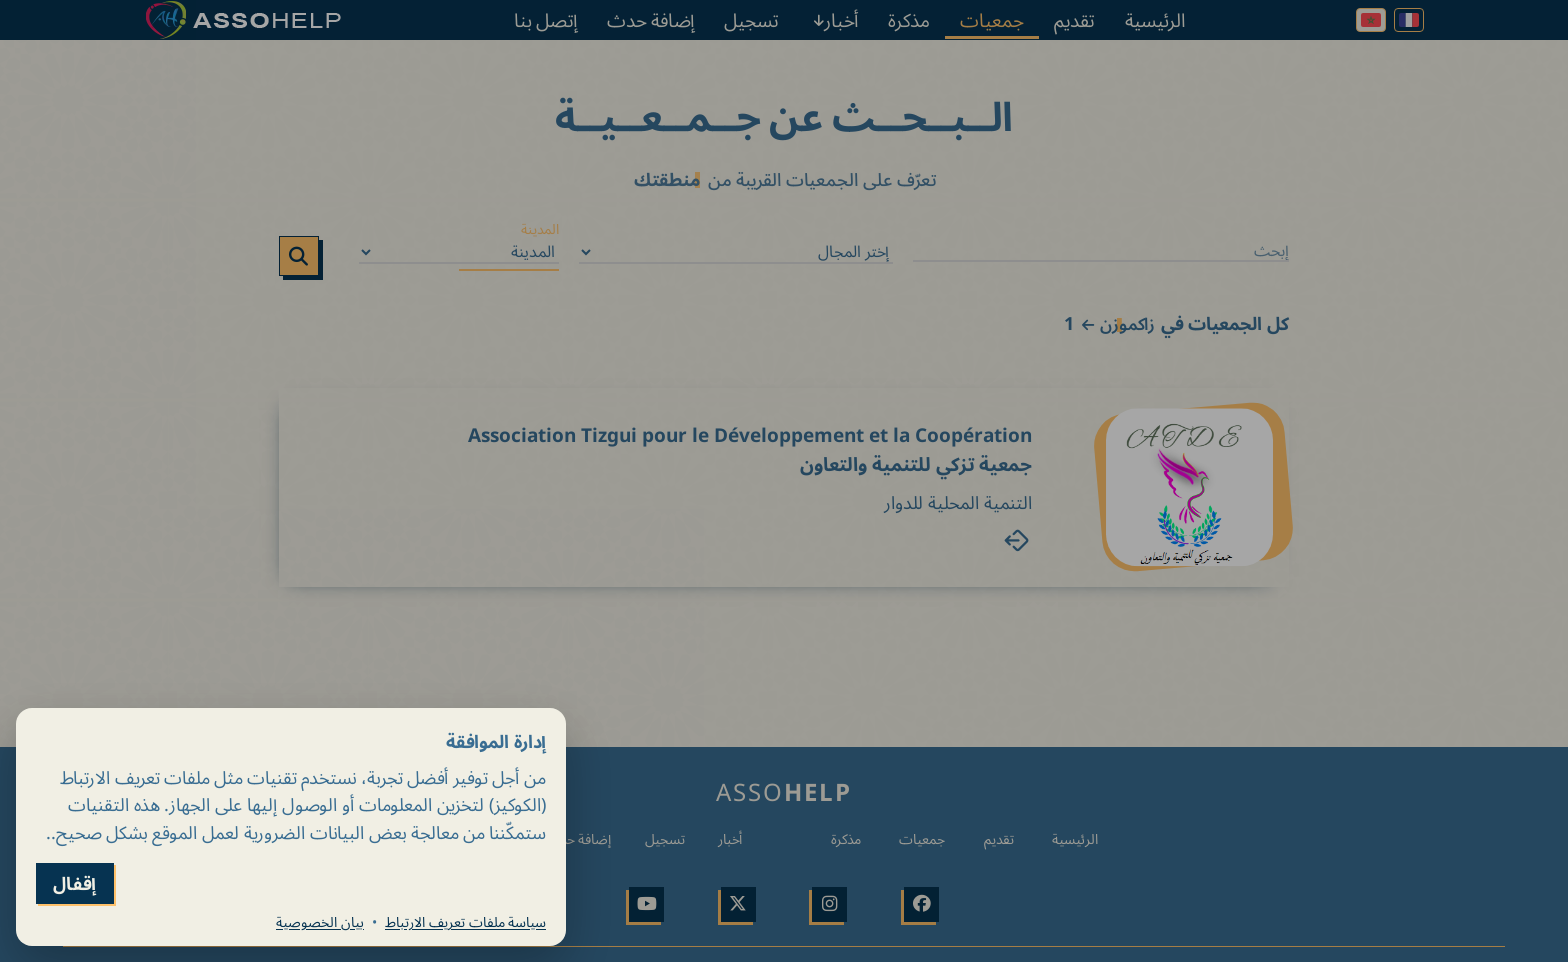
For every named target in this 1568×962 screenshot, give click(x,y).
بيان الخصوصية (320, 922)
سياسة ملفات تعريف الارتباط (465, 922)
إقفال (75, 883)
